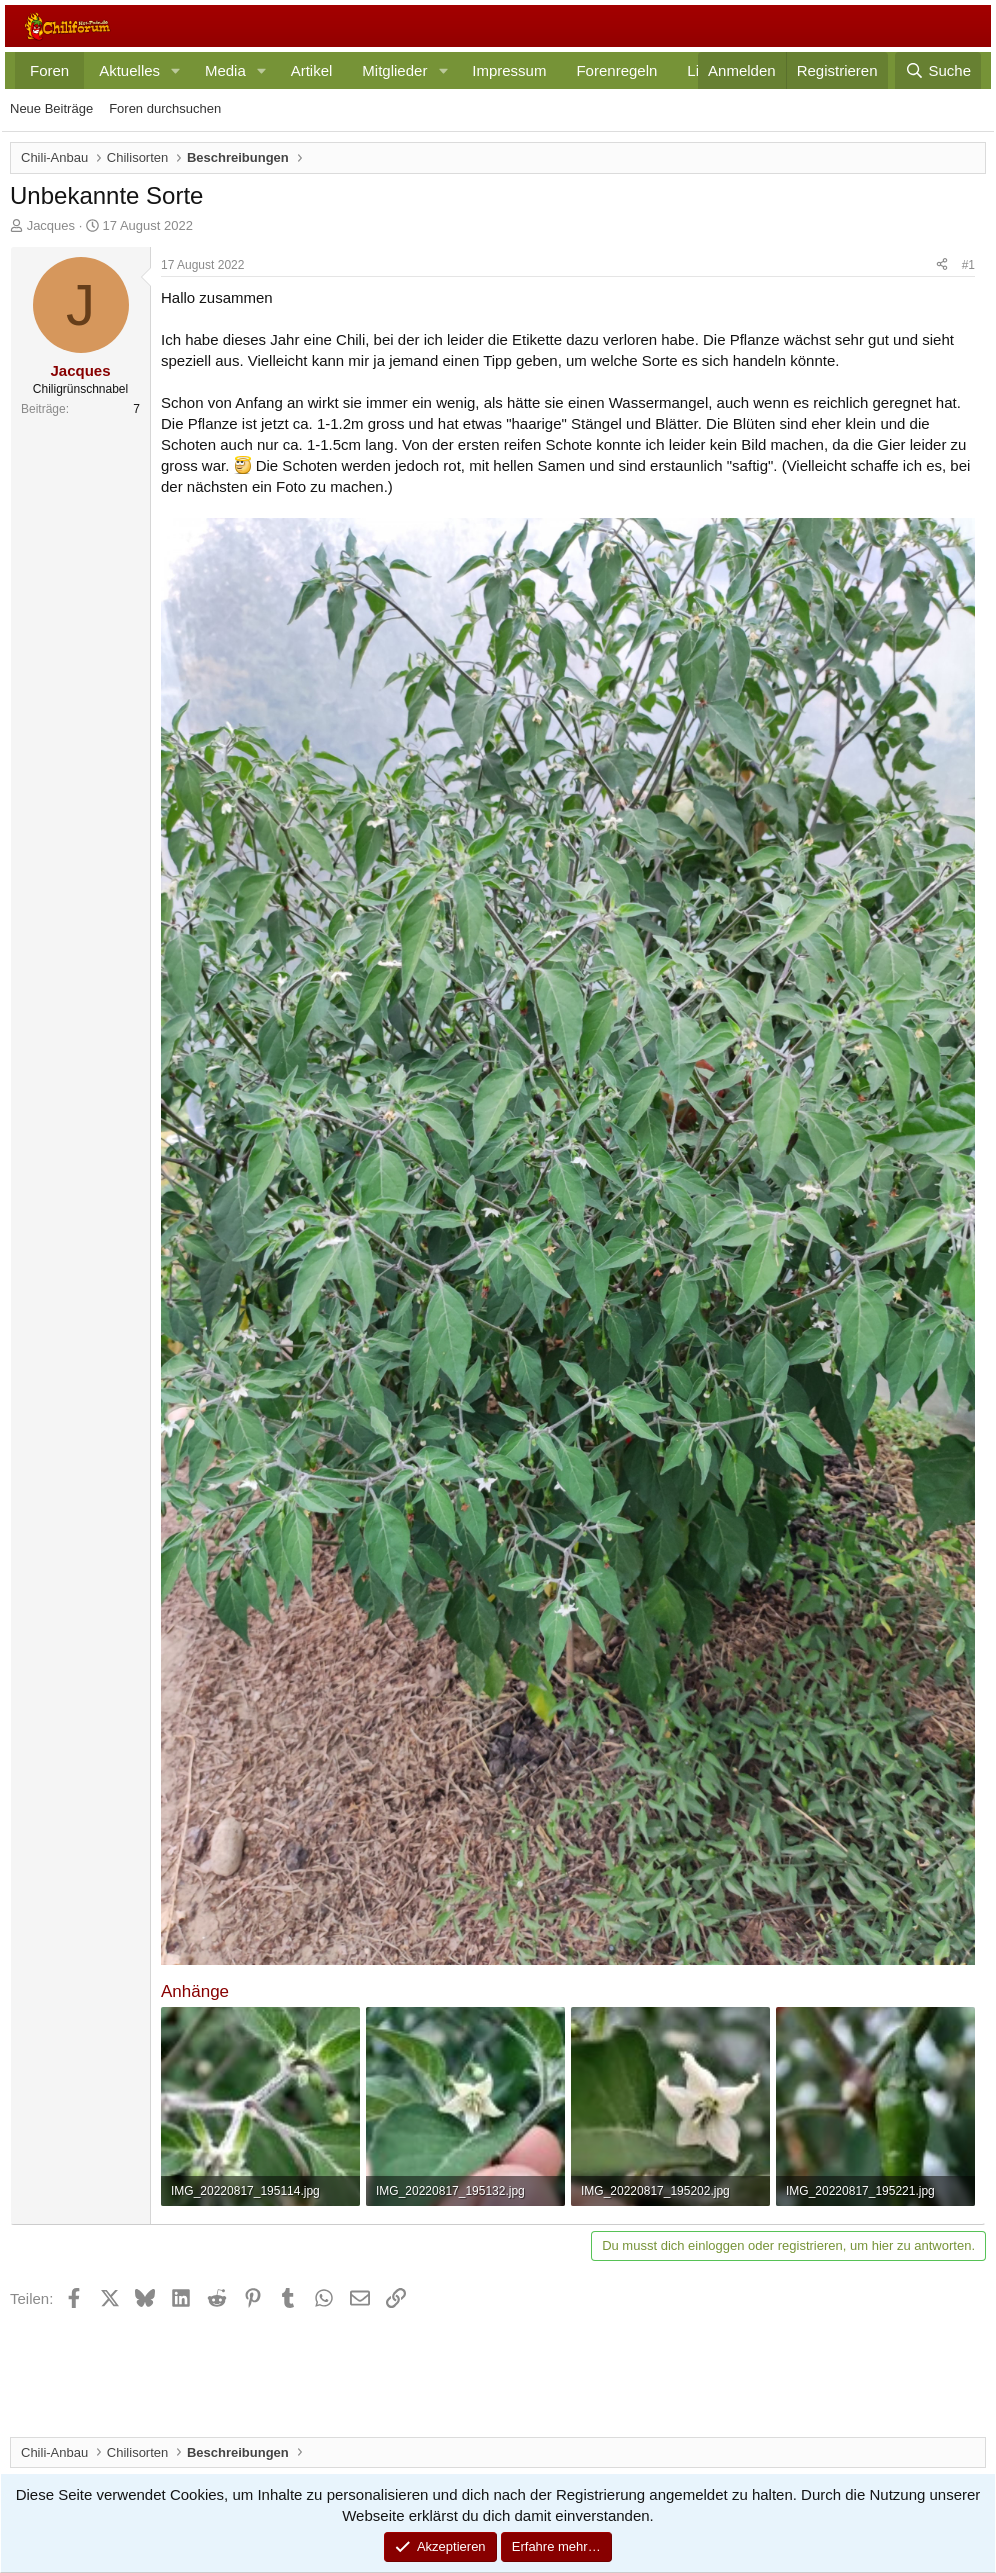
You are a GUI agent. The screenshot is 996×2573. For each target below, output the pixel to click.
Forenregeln (616, 70)
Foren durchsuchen (165, 108)
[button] (176, 70)
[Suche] (938, 70)
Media (225, 70)
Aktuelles (129, 70)
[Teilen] (942, 265)
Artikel (312, 70)
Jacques (51, 225)
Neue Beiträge (51, 108)
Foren (49, 70)
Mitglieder (394, 70)
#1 (968, 265)
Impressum (509, 70)
